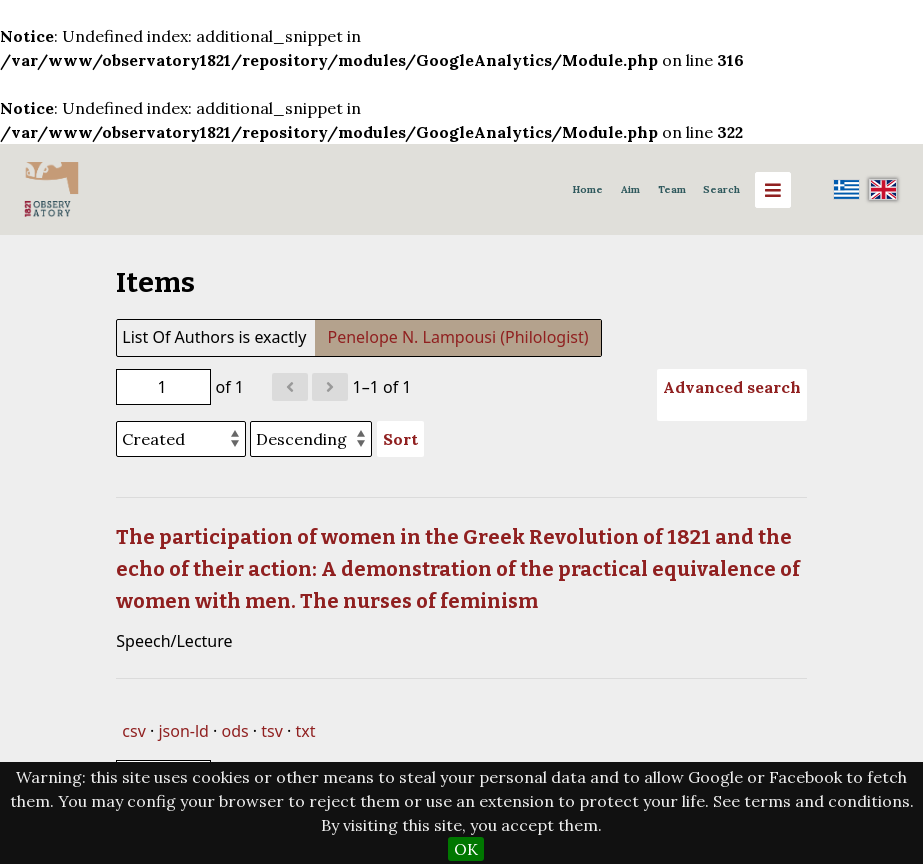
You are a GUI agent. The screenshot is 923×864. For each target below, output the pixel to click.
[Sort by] (181, 439)
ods (235, 731)
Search (721, 189)
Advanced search (732, 387)
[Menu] (773, 190)
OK (466, 849)
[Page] (163, 387)
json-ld (183, 731)
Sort (400, 439)
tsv (272, 731)
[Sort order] (311, 439)
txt (306, 731)
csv (133, 731)
